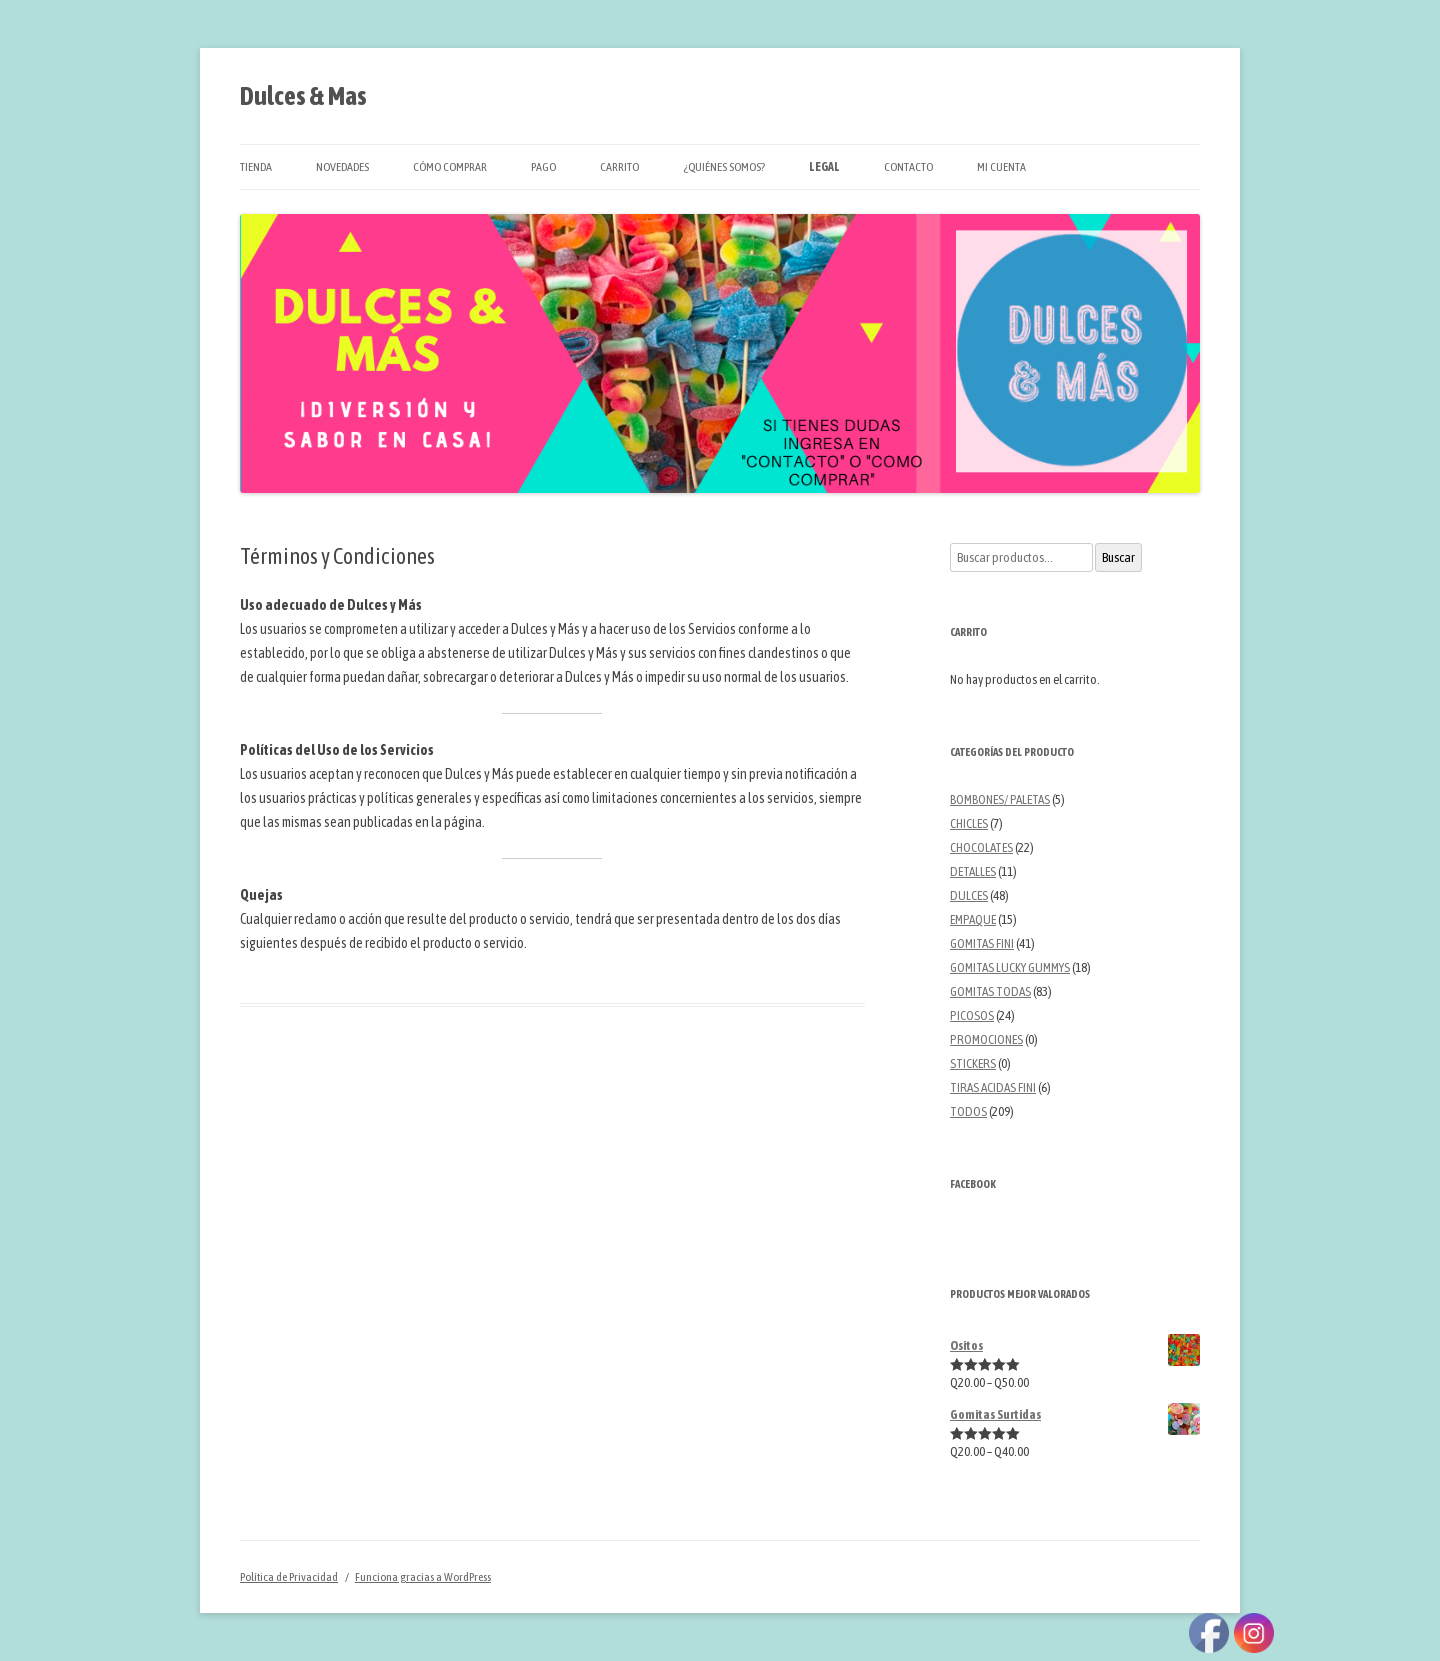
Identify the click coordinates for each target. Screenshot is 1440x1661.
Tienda (256, 167)
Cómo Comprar (450, 167)
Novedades (342, 167)
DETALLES (973, 871)
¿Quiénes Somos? (724, 167)
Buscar (1118, 557)
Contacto (908, 167)
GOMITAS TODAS (990, 991)
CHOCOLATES (981, 847)
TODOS (968, 1111)
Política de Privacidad (289, 1577)
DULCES (969, 895)
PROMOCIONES (986, 1039)
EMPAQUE (973, 919)
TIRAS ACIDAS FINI (993, 1087)
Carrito (619, 167)
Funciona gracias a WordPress (423, 1577)
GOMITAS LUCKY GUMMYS (1010, 967)
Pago (543, 167)
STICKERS (973, 1063)
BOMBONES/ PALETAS (1000, 799)
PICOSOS (972, 1015)
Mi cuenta (1001, 167)
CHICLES (969, 823)
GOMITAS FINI (982, 943)
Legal (824, 167)
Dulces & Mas (303, 96)
